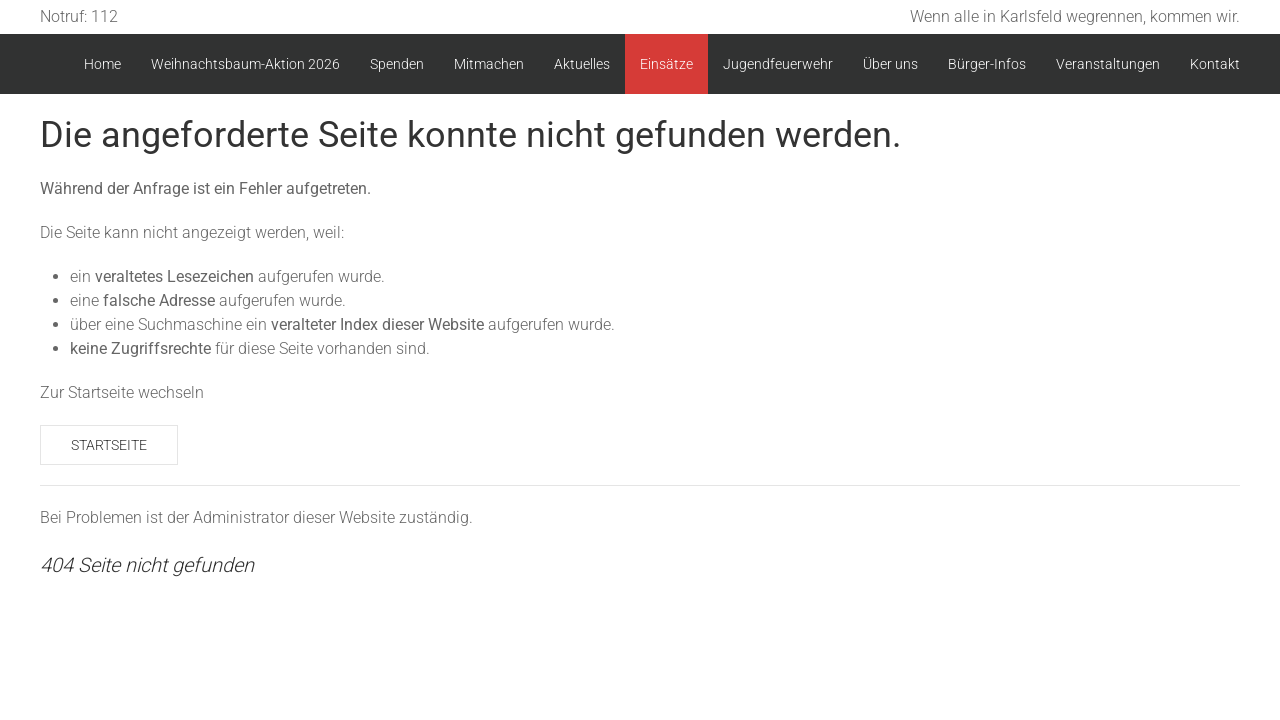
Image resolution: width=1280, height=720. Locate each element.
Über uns (890, 64)
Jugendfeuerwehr (778, 64)
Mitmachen (489, 64)
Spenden (397, 64)
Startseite (109, 445)
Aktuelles (582, 64)
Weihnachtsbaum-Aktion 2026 (245, 64)
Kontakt (1215, 64)
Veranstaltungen (1108, 64)
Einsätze (666, 64)
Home (102, 64)
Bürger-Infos (987, 64)
